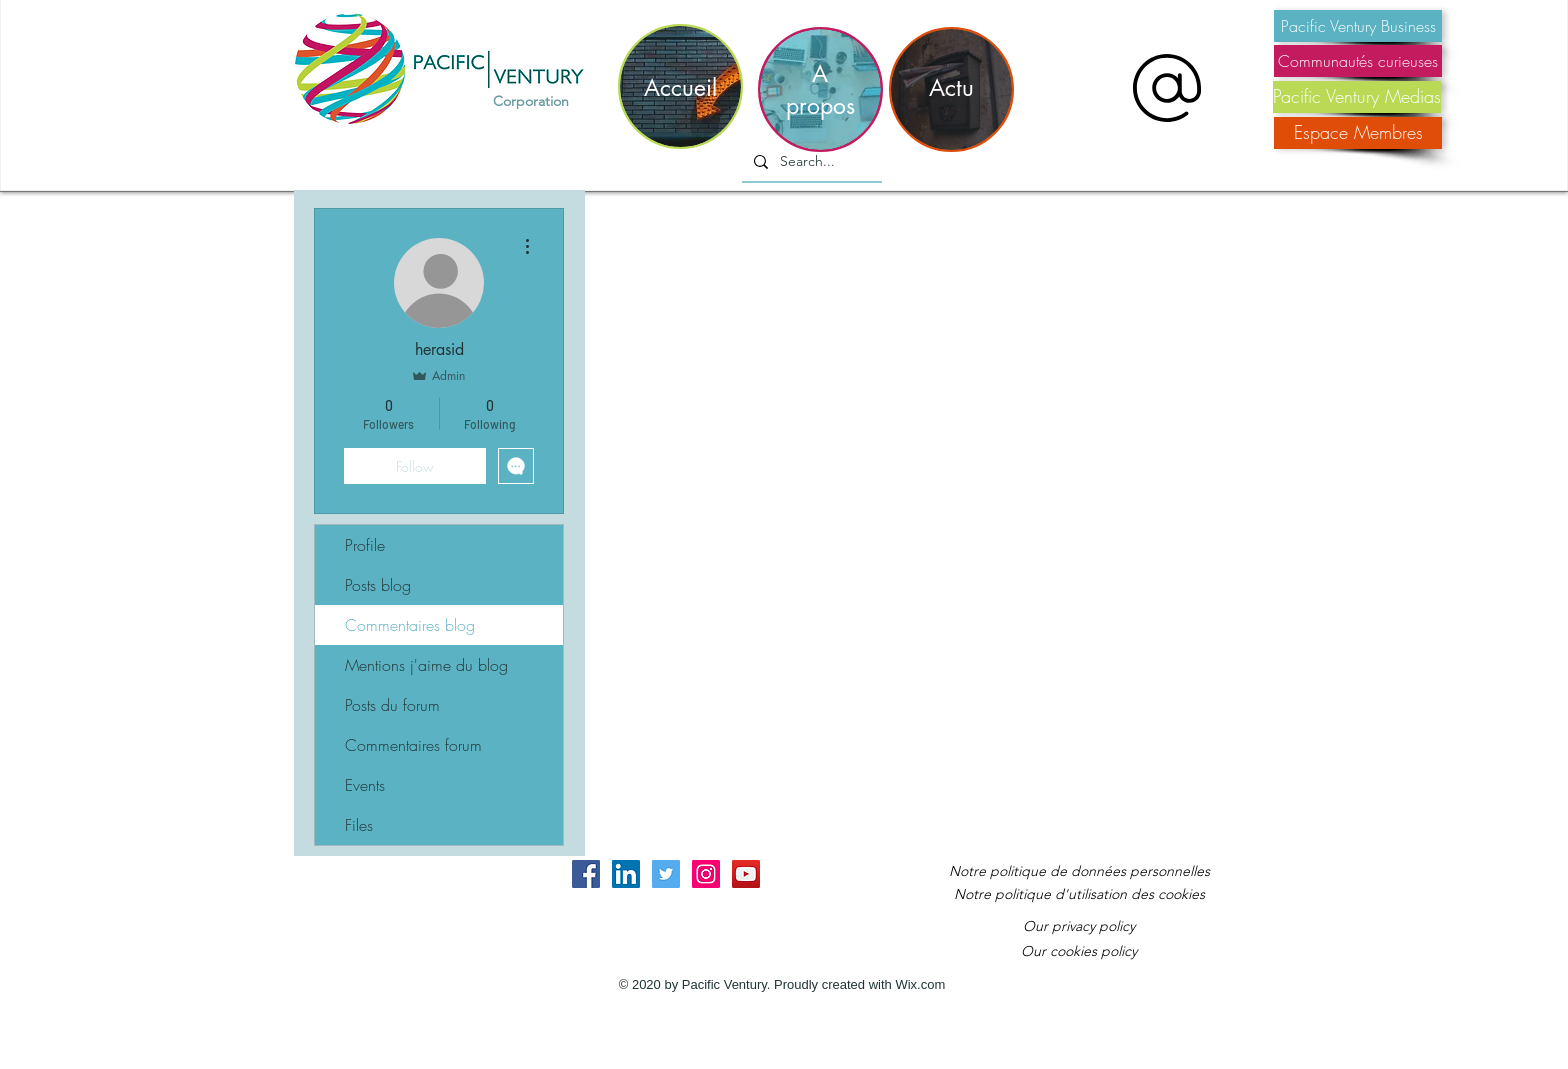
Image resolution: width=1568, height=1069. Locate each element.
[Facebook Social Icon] (586, 874)
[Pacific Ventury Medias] (1357, 97)
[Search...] (810, 162)
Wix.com (920, 984)
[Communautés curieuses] (1358, 61)
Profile (365, 545)
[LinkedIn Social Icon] (626, 874)
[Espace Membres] (1358, 133)
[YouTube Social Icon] (746, 874)
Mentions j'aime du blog (426, 665)
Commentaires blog (410, 625)
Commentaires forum (413, 745)
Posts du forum (392, 705)
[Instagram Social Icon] (706, 874)
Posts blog (378, 585)
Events (365, 785)
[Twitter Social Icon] (666, 874)
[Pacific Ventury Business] (1358, 26)
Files (359, 825)
